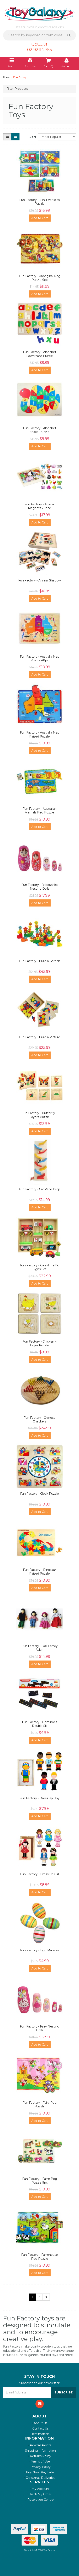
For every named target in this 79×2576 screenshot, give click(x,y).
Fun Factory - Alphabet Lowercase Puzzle (39, 354)
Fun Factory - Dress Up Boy (39, 1798)
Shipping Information (39, 2450)
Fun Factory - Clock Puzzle (39, 1493)
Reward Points (39, 2445)
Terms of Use (39, 2461)
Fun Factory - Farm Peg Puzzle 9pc (39, 2180)
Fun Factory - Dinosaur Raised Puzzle (39, 1571)
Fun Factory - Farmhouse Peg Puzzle (39, 2256)
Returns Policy (39, 2456)
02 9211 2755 (39, 49)
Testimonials (39, 2434)
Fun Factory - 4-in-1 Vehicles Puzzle (39, 202)
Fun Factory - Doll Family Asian (40, 1648)
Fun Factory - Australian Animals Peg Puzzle (40, 810)
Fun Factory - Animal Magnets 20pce (39, 506)
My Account (39, 2489)
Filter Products (17, 88)
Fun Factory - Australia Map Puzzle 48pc (39, 658)
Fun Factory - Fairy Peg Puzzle (40, 2104)
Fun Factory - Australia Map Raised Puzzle (39, 734)
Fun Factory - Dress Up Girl (39, 1874)
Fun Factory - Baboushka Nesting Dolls (39, 886)
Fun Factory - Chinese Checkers (39, 1419)
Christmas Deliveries (39, 2478)
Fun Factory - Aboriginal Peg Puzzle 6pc (39, 278)
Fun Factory (20, 77)
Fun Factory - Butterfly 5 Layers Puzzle (39, 1115)
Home (6, 77)
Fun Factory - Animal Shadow (39, 580)
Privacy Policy (40, 2467)
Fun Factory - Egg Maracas (39, 1950)
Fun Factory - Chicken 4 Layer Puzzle (39, 1343)
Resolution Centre (40, 2500)
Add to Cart (39, 218)
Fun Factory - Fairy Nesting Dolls (39, 2028)
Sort (32, 137)
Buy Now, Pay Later (39, 2472)
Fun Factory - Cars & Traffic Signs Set (39, 1267)
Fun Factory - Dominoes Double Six (39, 1724)
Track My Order (39, 2494)
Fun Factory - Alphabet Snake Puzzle (39, 430)
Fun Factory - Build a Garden (39, 961)
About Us (39, 2423)
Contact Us (39, 2428)
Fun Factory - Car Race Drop (39, 1189)
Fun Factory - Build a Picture (39, 1037)
